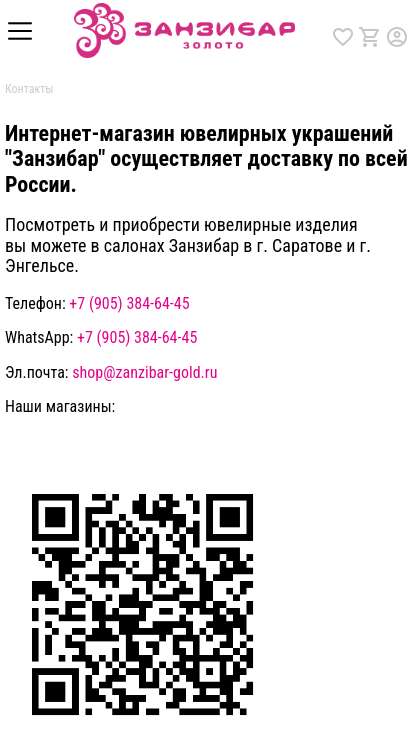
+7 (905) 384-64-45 (129, 303)
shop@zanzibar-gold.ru (144, 372)
